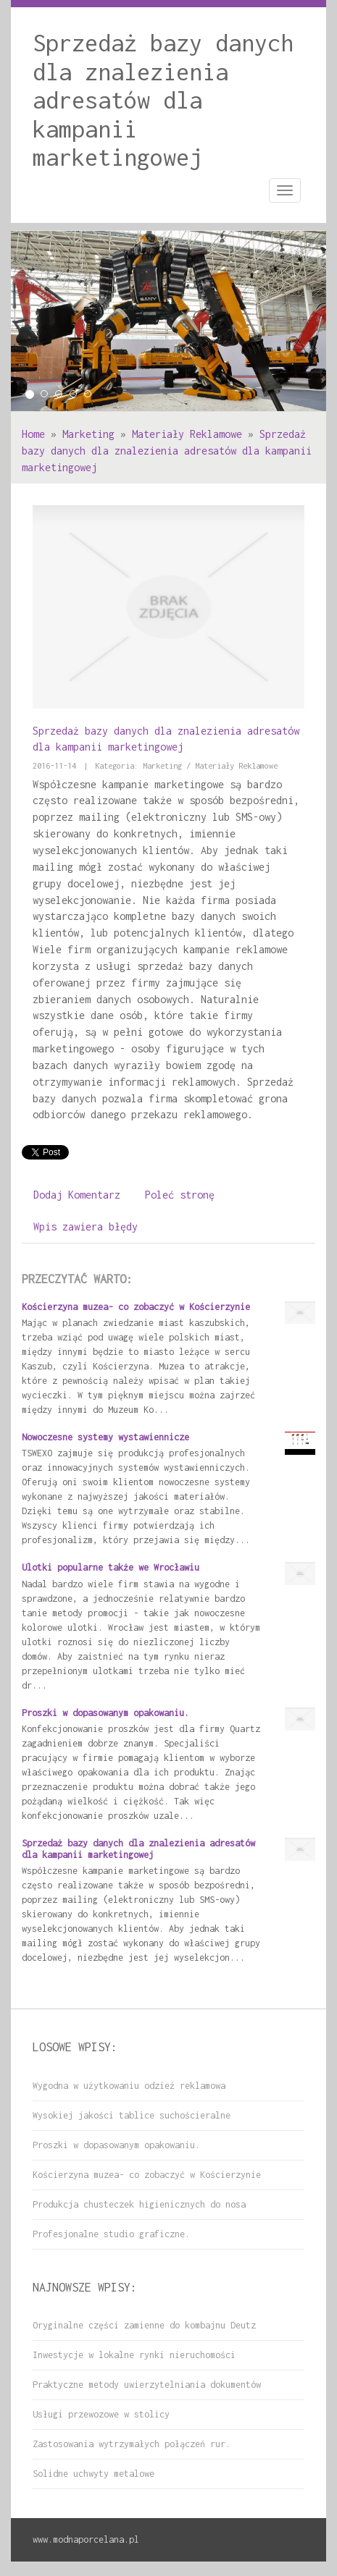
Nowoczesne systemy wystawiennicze (105, 1437)
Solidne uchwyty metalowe (93, 2473)
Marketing (88, 434)
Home (33, 434)
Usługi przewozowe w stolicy (101, 2414)
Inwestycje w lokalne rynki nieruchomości (134, 2354)
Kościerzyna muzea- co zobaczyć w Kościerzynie (136, 1306)
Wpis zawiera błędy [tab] (85, 1226)
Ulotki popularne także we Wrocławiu (110, 1567)
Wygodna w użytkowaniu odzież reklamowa (129, 2085)
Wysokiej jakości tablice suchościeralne (131, 2115)
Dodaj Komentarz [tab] (76, 1194)
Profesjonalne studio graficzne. (111, 2234)
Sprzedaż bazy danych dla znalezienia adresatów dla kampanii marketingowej (167, 450)
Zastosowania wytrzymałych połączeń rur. (131, 2443)
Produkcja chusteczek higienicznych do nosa (139, 2204)
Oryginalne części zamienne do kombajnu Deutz (144, 2325)
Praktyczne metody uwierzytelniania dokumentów (147, 2384)
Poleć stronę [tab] (180, 1194)
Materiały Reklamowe (187, 434)
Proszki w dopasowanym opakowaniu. (105, 1712)
